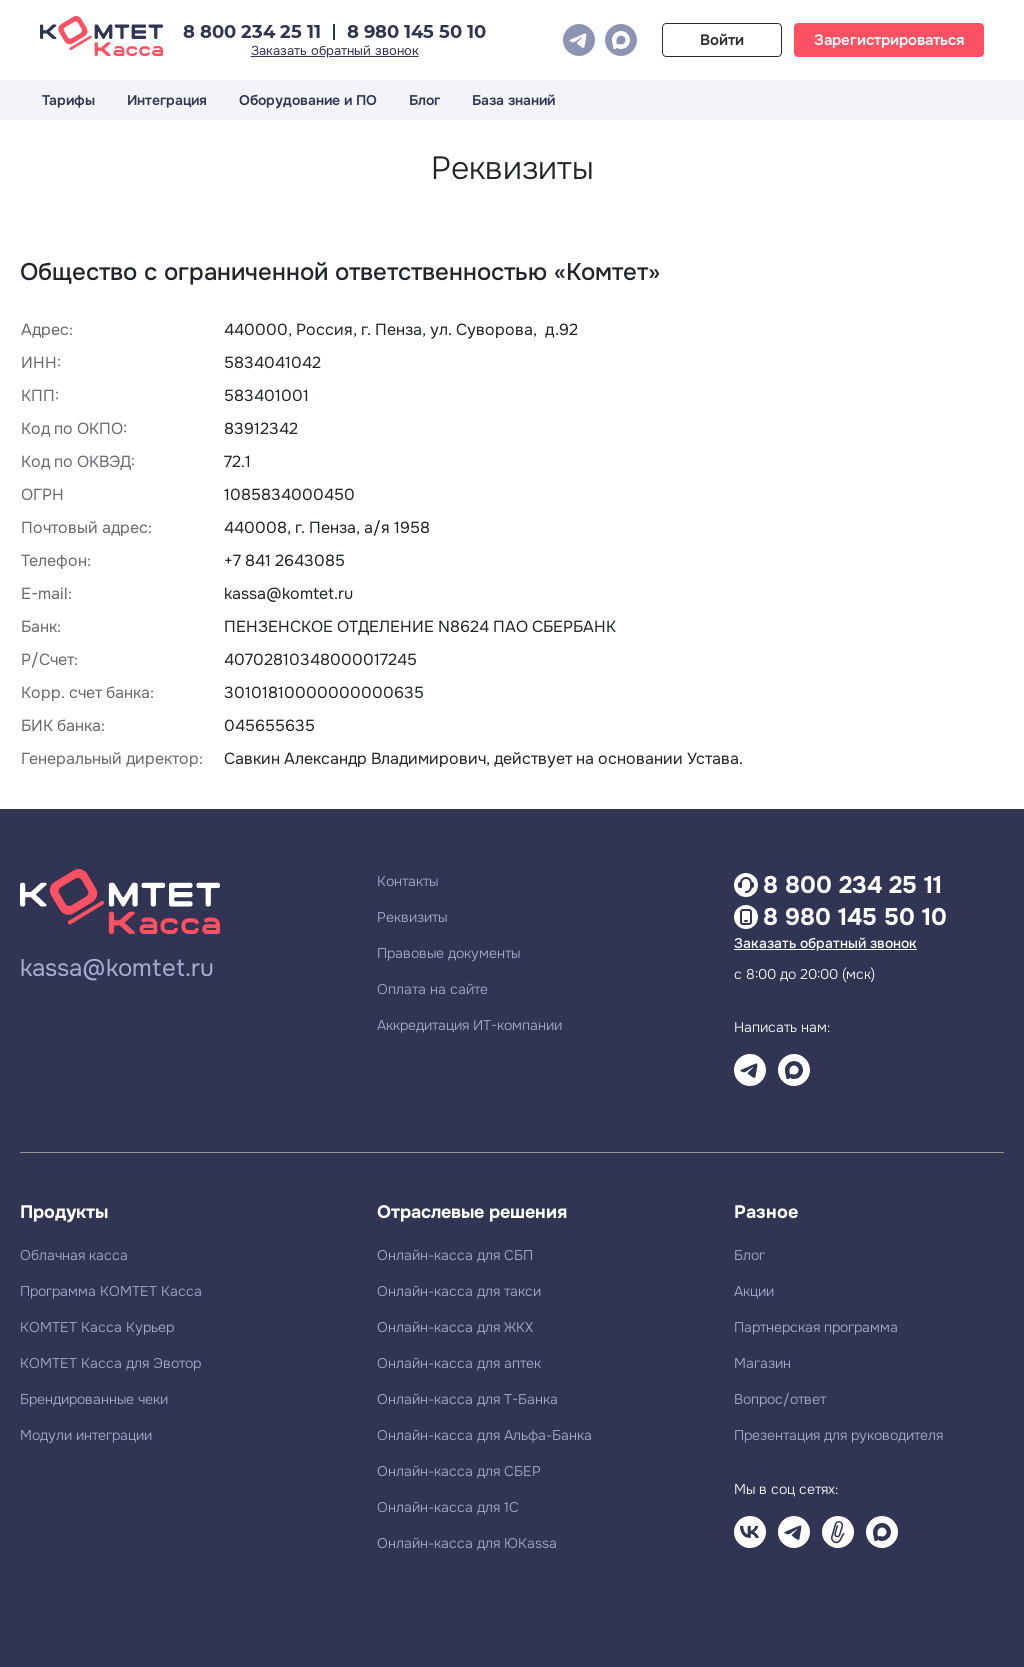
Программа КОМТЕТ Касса (111, 1291)
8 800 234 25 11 (252, 32)
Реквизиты (412, 917)
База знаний (513, 100)
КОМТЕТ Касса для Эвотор (110, 1363)
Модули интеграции (86, 1435)
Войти (722, 40)
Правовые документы (448, 953)
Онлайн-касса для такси (459, 1291)
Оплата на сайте (432, 989)
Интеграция (167, 100)
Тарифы (68, 100)
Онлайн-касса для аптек (459, 1363)
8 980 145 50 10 (416, 32)
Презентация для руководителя (838, 1435)
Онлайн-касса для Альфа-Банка (484, 1435)
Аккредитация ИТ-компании (469, 1025)
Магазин (762, 1363)
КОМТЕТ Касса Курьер (97, 1327)
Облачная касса (74, 1255)
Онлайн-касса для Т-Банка (467, 1399)
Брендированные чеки (94, 1399)
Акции (754, 1291)
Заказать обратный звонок (335, 51)
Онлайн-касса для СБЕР (459, 1471)
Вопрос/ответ (780, 1399)
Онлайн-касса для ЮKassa (467, 1543)
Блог (424, 100)
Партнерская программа (816, 1327)
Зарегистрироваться (889, 40)
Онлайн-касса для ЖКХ (455, 1327)
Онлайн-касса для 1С (448, 1507)
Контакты (407, 881)
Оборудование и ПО (308, 100)
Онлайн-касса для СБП (455, 1255)
